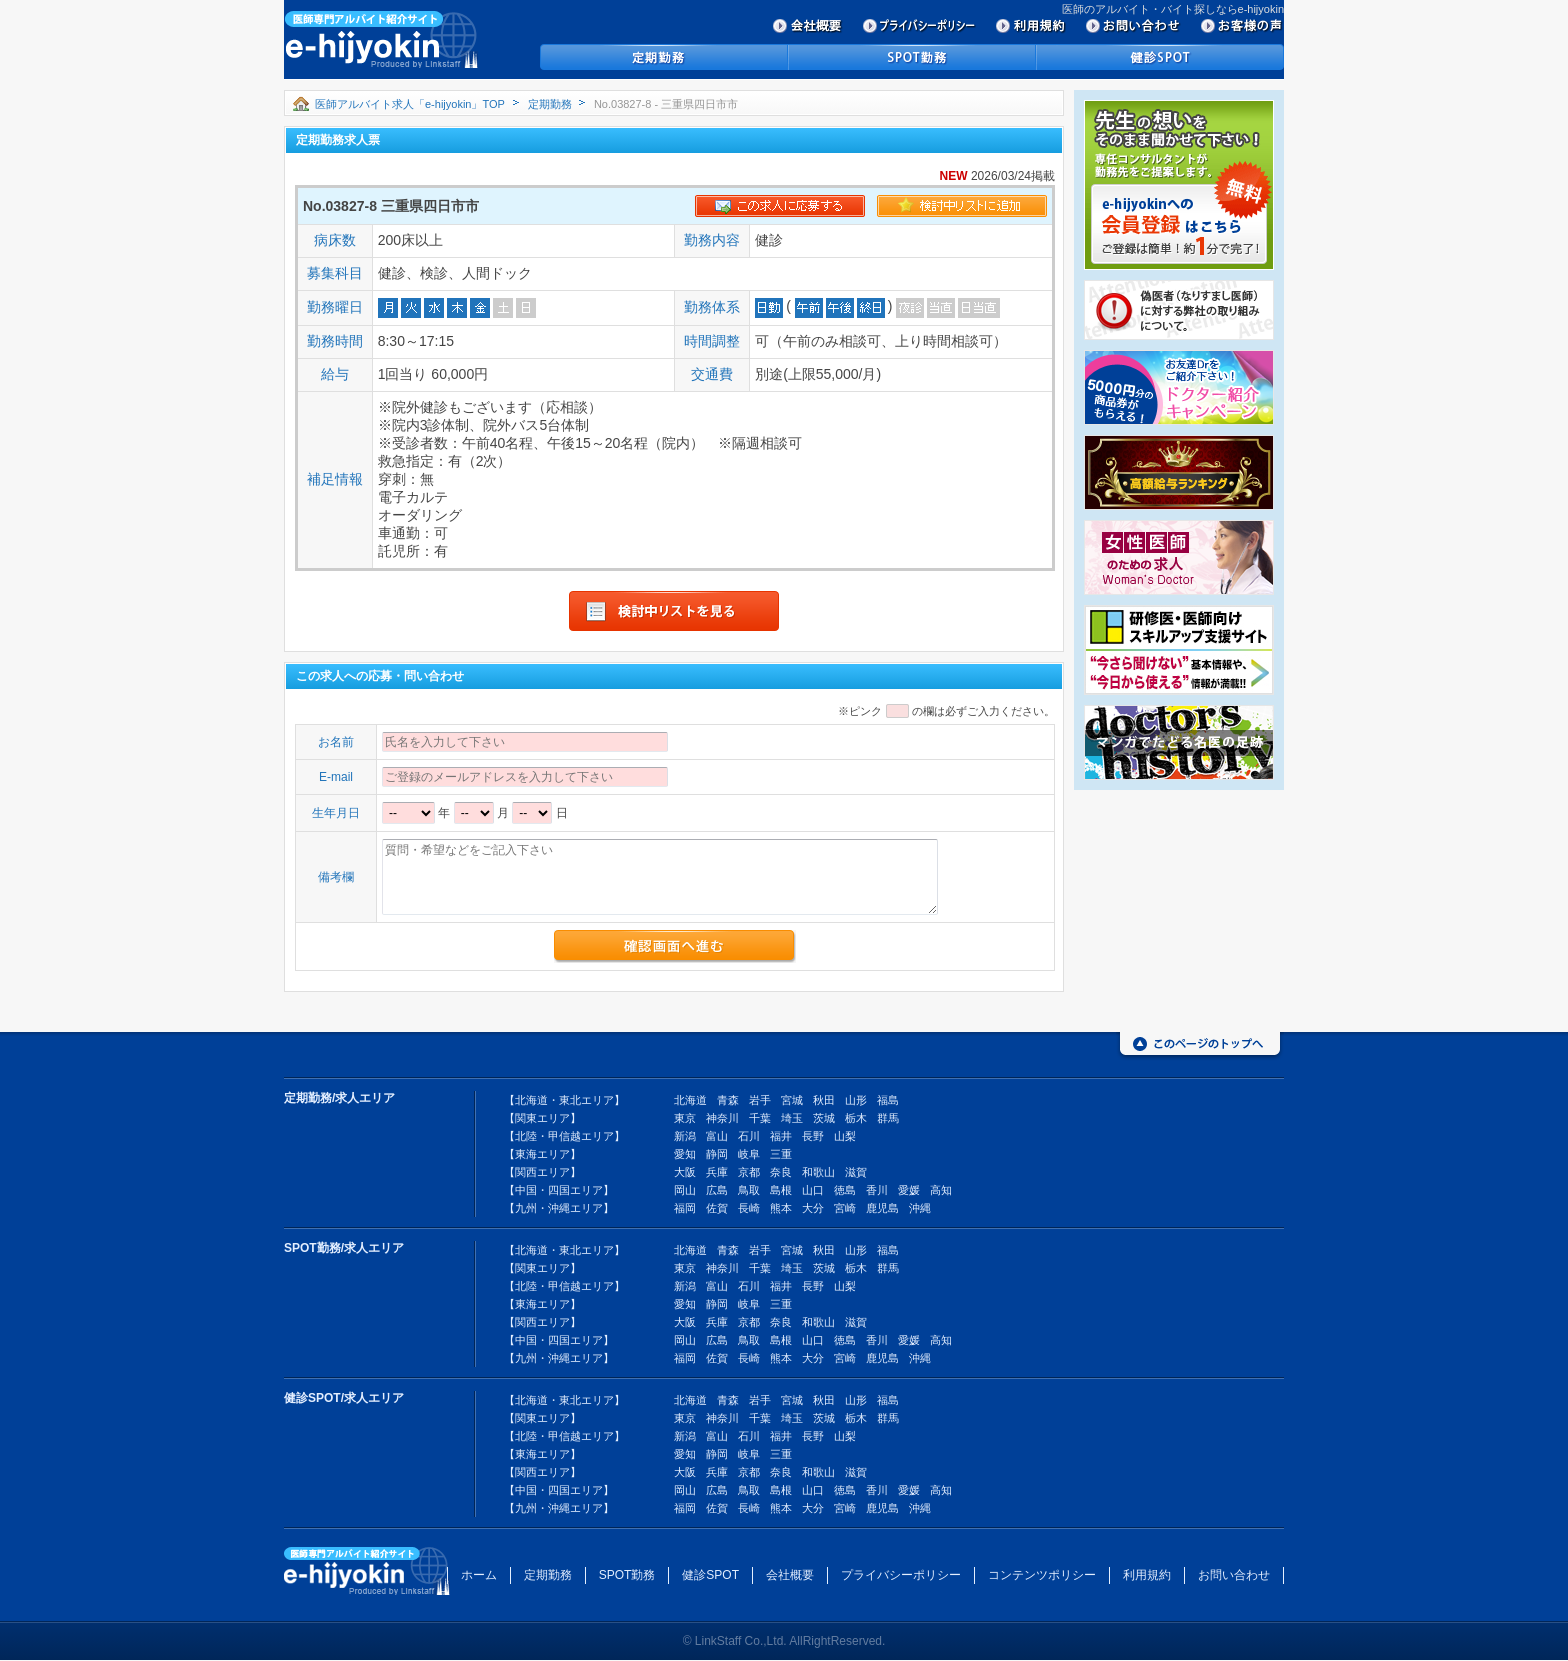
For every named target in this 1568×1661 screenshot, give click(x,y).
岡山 (685, 1190)
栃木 (856, 1118)
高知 (941, 1190)
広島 (717, 1190)
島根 (781, 1190)
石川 (749, 1136)
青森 (728, 1100)
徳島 (845, 1190)
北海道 (690, 1100)
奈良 (781, 1172)
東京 (685, 1118)
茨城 (824, 1118)
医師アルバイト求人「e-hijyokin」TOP (410, 104)
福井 (781, 1136)
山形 (856, 1100)
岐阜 (749, 1154)
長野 (813, 1136)
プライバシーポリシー (901, 1575)
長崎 (749, 1208)
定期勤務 (550, 104)
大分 (813, 1208)
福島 (888, 1100)
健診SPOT (710, 1575)
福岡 (685, 1208)
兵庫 (717, 1172)
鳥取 (749, 1190)
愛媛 (909, 1190)
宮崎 (845, 1208)
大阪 (685, 1172)
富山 (717, 1136)
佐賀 (717, 1208)
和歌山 (818, 1172)
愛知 (685, 1154)
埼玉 (792, 1118)
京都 (749, 1172)
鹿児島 (882, 1208)
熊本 (781, 1208)
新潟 (685, 1136)
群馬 (888, 1118)
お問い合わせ (1234, 1575)
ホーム (479, 1575)
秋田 (824, 1100)
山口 (813, 1190)
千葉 (760, 1118)
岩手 (760, 1100)
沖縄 (920, 1208)
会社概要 (790, 1575)
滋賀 (856, 1172)
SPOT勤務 (627, 1575)
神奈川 (722, 1118)
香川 (877, 1190)
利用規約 (1147, 1575)
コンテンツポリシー (1042, 1575)
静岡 (717, 1154)
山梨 (845, 1136)
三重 (781, 1154)
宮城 (792, 1100)
